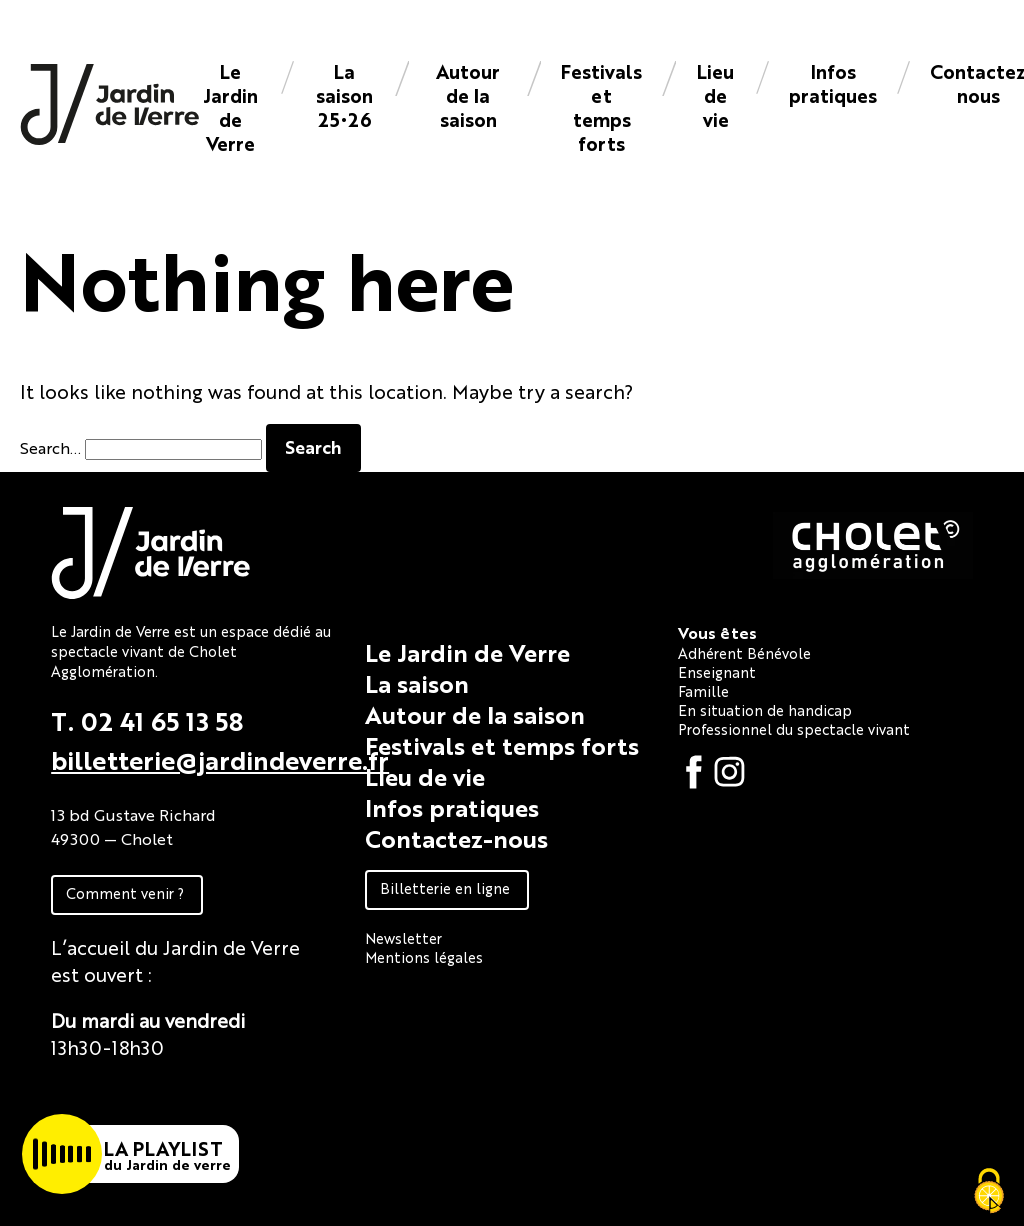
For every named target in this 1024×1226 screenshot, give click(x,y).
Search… (50, 447)
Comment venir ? (125, 892)
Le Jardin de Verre (230, 106)
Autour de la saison (468, 94)
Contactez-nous (456, 838)
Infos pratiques (833, 82)
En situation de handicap (765, 709)
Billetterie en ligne (445, 887)
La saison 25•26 (344, 94)
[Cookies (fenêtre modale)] (989, 1192)
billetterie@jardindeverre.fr (220, 759)
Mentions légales (424, 956)
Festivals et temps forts (601, 106)
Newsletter (403, 937)
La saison (417, 683)
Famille (703, 690)
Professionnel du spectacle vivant (794, 728)
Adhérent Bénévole (744, 652)
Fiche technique (123, 1092)
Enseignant (717, 671)
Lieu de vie (715, 94)
